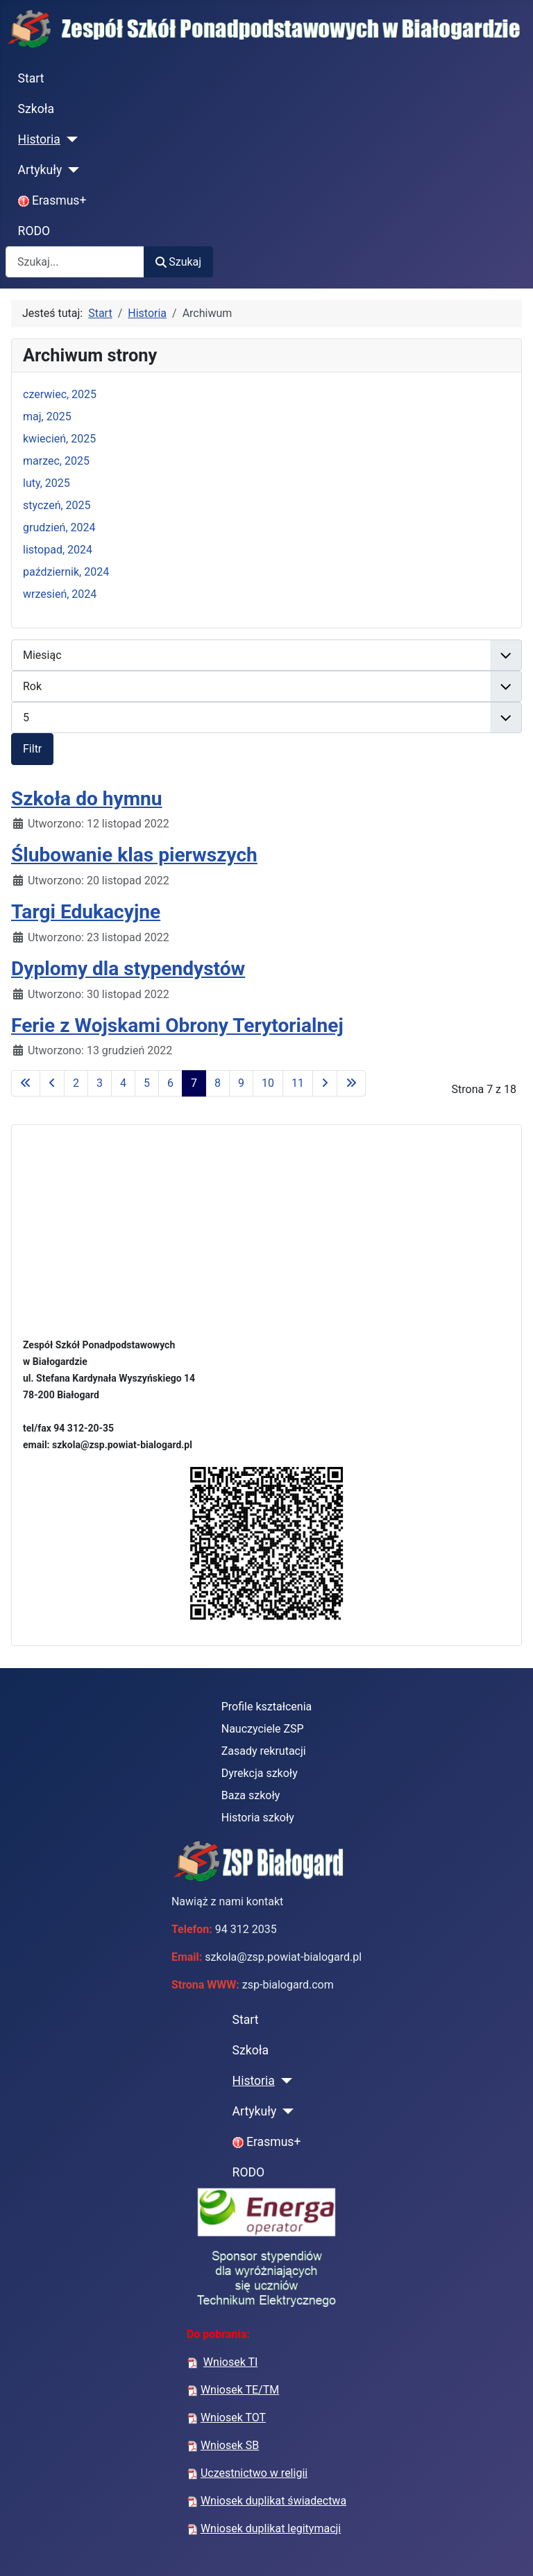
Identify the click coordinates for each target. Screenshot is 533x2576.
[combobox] (75, 261)
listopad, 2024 (57, 549)
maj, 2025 (47, 416)
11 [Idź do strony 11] (297, 1083)
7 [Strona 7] (194, 1083)
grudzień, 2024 (59, 527)
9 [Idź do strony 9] (241, 1083)
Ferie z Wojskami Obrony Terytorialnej (177, 1025)
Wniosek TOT (233, 2417)
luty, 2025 (46, 483)
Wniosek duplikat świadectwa (273, 2500)
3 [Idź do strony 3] (99, 1083)
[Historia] (69, 139)
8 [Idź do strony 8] (217, 1083)
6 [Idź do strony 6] (170, 1083)
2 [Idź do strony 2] (76, 1083)
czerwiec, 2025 (59, 394)
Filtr (32, 748)
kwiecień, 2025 (59, 438)
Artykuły (40, 170)
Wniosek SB (230, 2445)
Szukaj (178, 261)
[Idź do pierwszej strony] (25, 1083)
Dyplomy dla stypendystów (128, 968)
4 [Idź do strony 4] (123, 1083)
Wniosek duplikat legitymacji (271, 2528)
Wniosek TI (230, 2362)
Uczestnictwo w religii (254, 2473)
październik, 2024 (66, 571)
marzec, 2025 (56, 460)
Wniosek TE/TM (240, 2389)
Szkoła (36, 109)
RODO (34, 231)
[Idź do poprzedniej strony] (52, 1083)
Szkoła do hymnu (86, 798)
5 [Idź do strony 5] (147, 1083)
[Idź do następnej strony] (324, 1083)
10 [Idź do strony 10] (268, 1083)
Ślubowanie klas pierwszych (134, 854)
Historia (39, 139)
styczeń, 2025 (57, 505)
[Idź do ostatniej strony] (351, 1083)
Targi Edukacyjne (85, 911)
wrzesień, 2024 (59, 594)
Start (31, 78)
